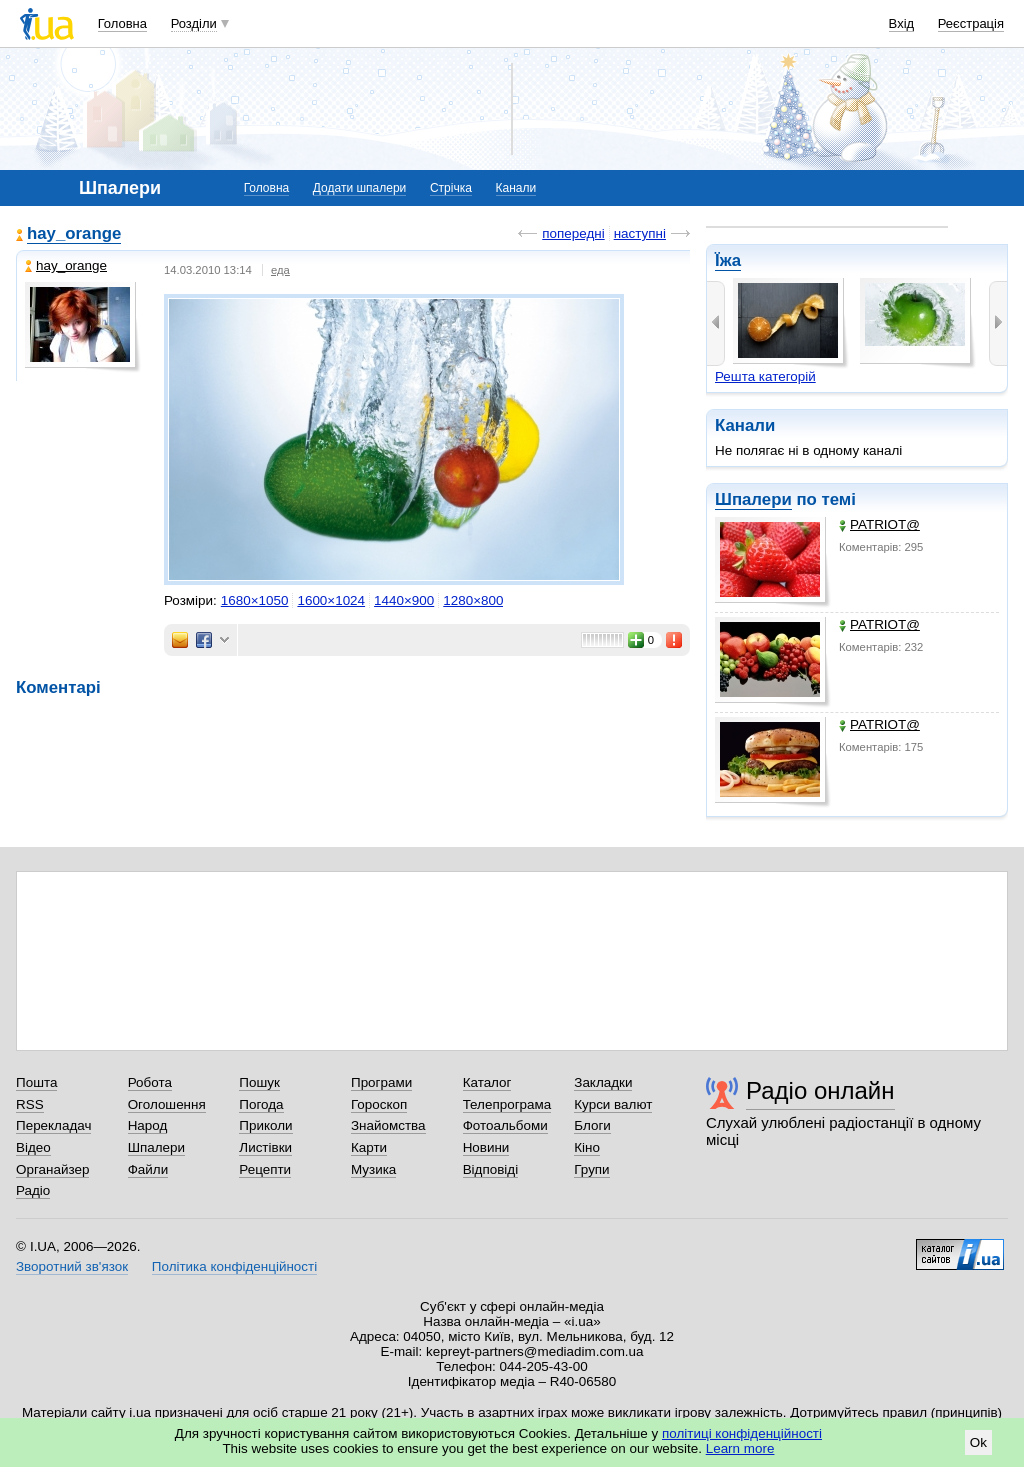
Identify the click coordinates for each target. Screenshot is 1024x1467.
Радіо (33, 1190)
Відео (33, 1147)
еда (280, 270)
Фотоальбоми (505, 1125)
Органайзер (52, 1169)
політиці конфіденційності (742, 1433)
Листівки (265, 1147)
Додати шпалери (359, 188)
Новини (486, 1147)
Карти (369, 1147)
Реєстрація (971, 23)
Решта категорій (765, 376)
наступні (640, 233)
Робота (150, 1082)
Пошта (36, 1082)
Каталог (487, 1082)
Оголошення (167, 1104)
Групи (591, 1169)
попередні (573, 233)
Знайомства (388, 1125)
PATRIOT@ (879, 524)
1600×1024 (331, 600)
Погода (261, 1104)
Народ (148, 1125)
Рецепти (265, 1169)
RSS (30, 1104)
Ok (978, 1442)
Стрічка (451, 188)
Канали (516, 188)
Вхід (902, 23)
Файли (148, 1169)
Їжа (728, 260)
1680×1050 (255, 600)
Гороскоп (379, 1104)
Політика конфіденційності (234, 1266)
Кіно (587, 1147)
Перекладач (53, 1125)
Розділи (194, 23)
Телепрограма (507, 1104)
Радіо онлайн (820, 1090)
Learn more (740, 1448)
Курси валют (613, 1104)
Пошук (259, 1082)
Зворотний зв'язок (72, 1266)
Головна (122, 23)
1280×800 (473, 600)
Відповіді (491, 1169)
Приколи (265, 1125)
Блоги (592, 1125)
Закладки (603, 1082)
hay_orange (74, 233)
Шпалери (753, 499)
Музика (373, 1169)
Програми (381, 1082)
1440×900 (404, 600)
